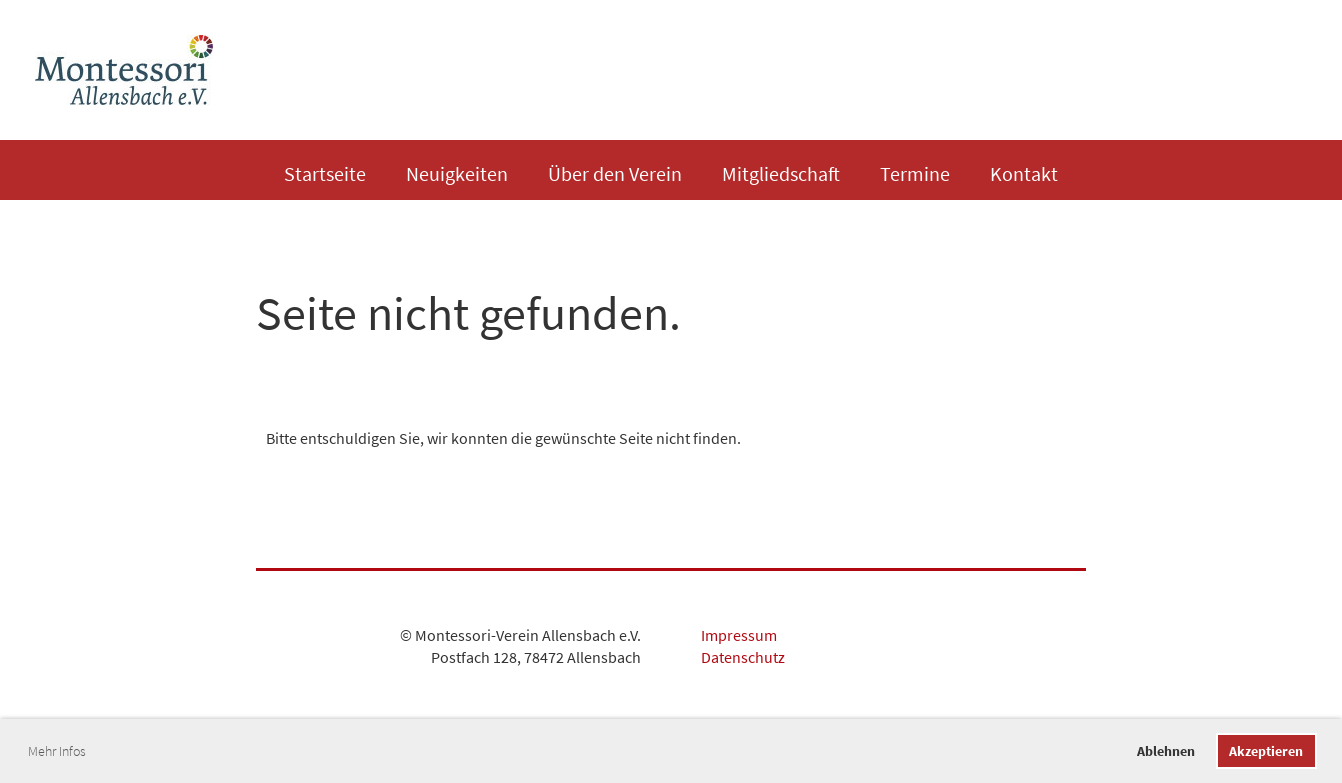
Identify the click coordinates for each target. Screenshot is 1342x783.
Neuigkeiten (457, 173)
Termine (915, 173)
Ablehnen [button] (1166, 751)
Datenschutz (743, 657)
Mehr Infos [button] (57, 751)
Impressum (739, 635)
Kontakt (1024, 173)
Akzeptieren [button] (1266, 751)
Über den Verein (615, 173)
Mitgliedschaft (781, 173)
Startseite (325, 173)
